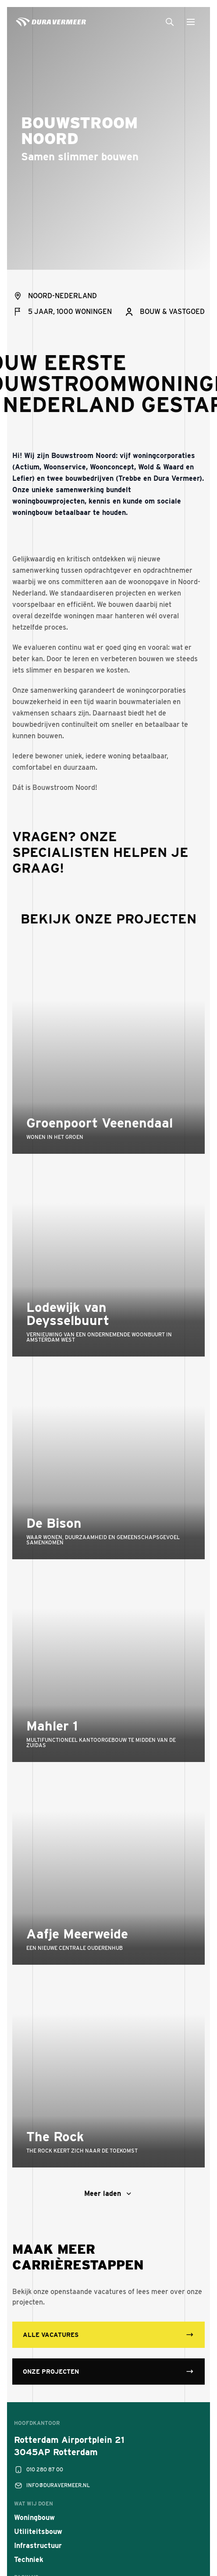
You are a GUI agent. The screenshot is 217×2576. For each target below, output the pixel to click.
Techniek (28, 2559)
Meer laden (108, 2193)
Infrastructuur (38, 2545)
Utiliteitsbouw (38, 2531)
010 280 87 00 (38, 2469)
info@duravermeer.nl (52, 2485)
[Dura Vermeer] (51, 23)
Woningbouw (34, 2517)
